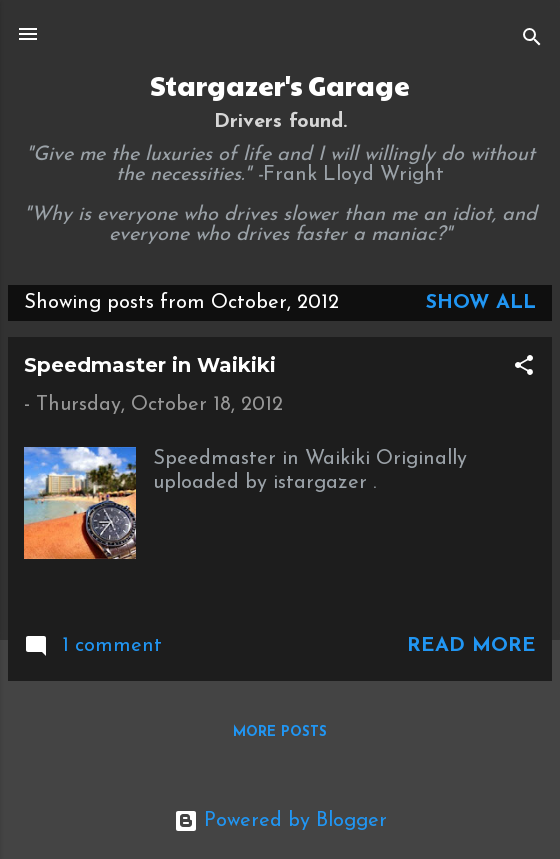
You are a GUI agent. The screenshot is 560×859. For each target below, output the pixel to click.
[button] (524, 368)
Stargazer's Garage (280, 85)
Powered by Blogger (280, 821)
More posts (280, 732)
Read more (471, 646)
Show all (481, 303)
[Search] (532, 40)
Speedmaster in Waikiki (150, 365)
